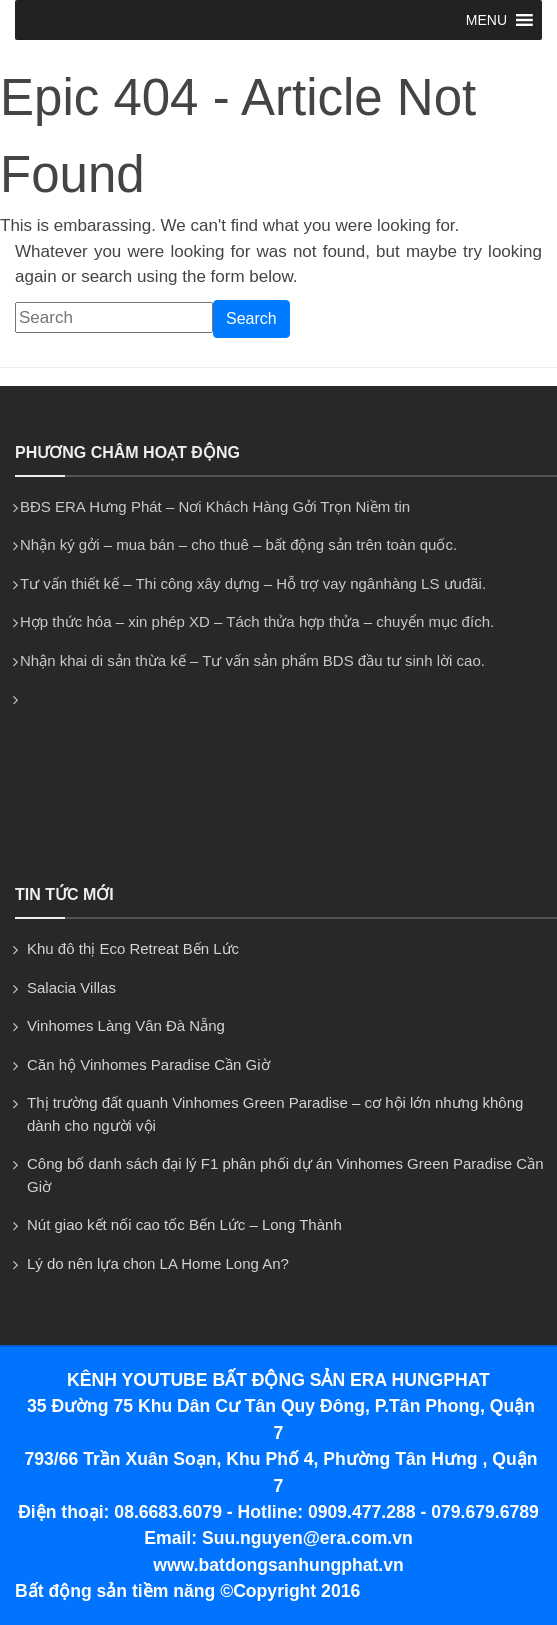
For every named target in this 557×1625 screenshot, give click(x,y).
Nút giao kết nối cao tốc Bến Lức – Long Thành (184, 1224)
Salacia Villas (71, 987)
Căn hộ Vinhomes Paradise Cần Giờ (148, 1064)
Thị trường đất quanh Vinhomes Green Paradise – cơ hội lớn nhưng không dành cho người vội (275, 1114)
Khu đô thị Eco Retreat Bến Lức (133, 948)
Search (251, 318)
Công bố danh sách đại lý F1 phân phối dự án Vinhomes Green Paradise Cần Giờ (285, 1175)
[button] (486, 20)
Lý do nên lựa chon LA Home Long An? (158, 1263)
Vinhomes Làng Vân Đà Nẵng (126, 1025)
